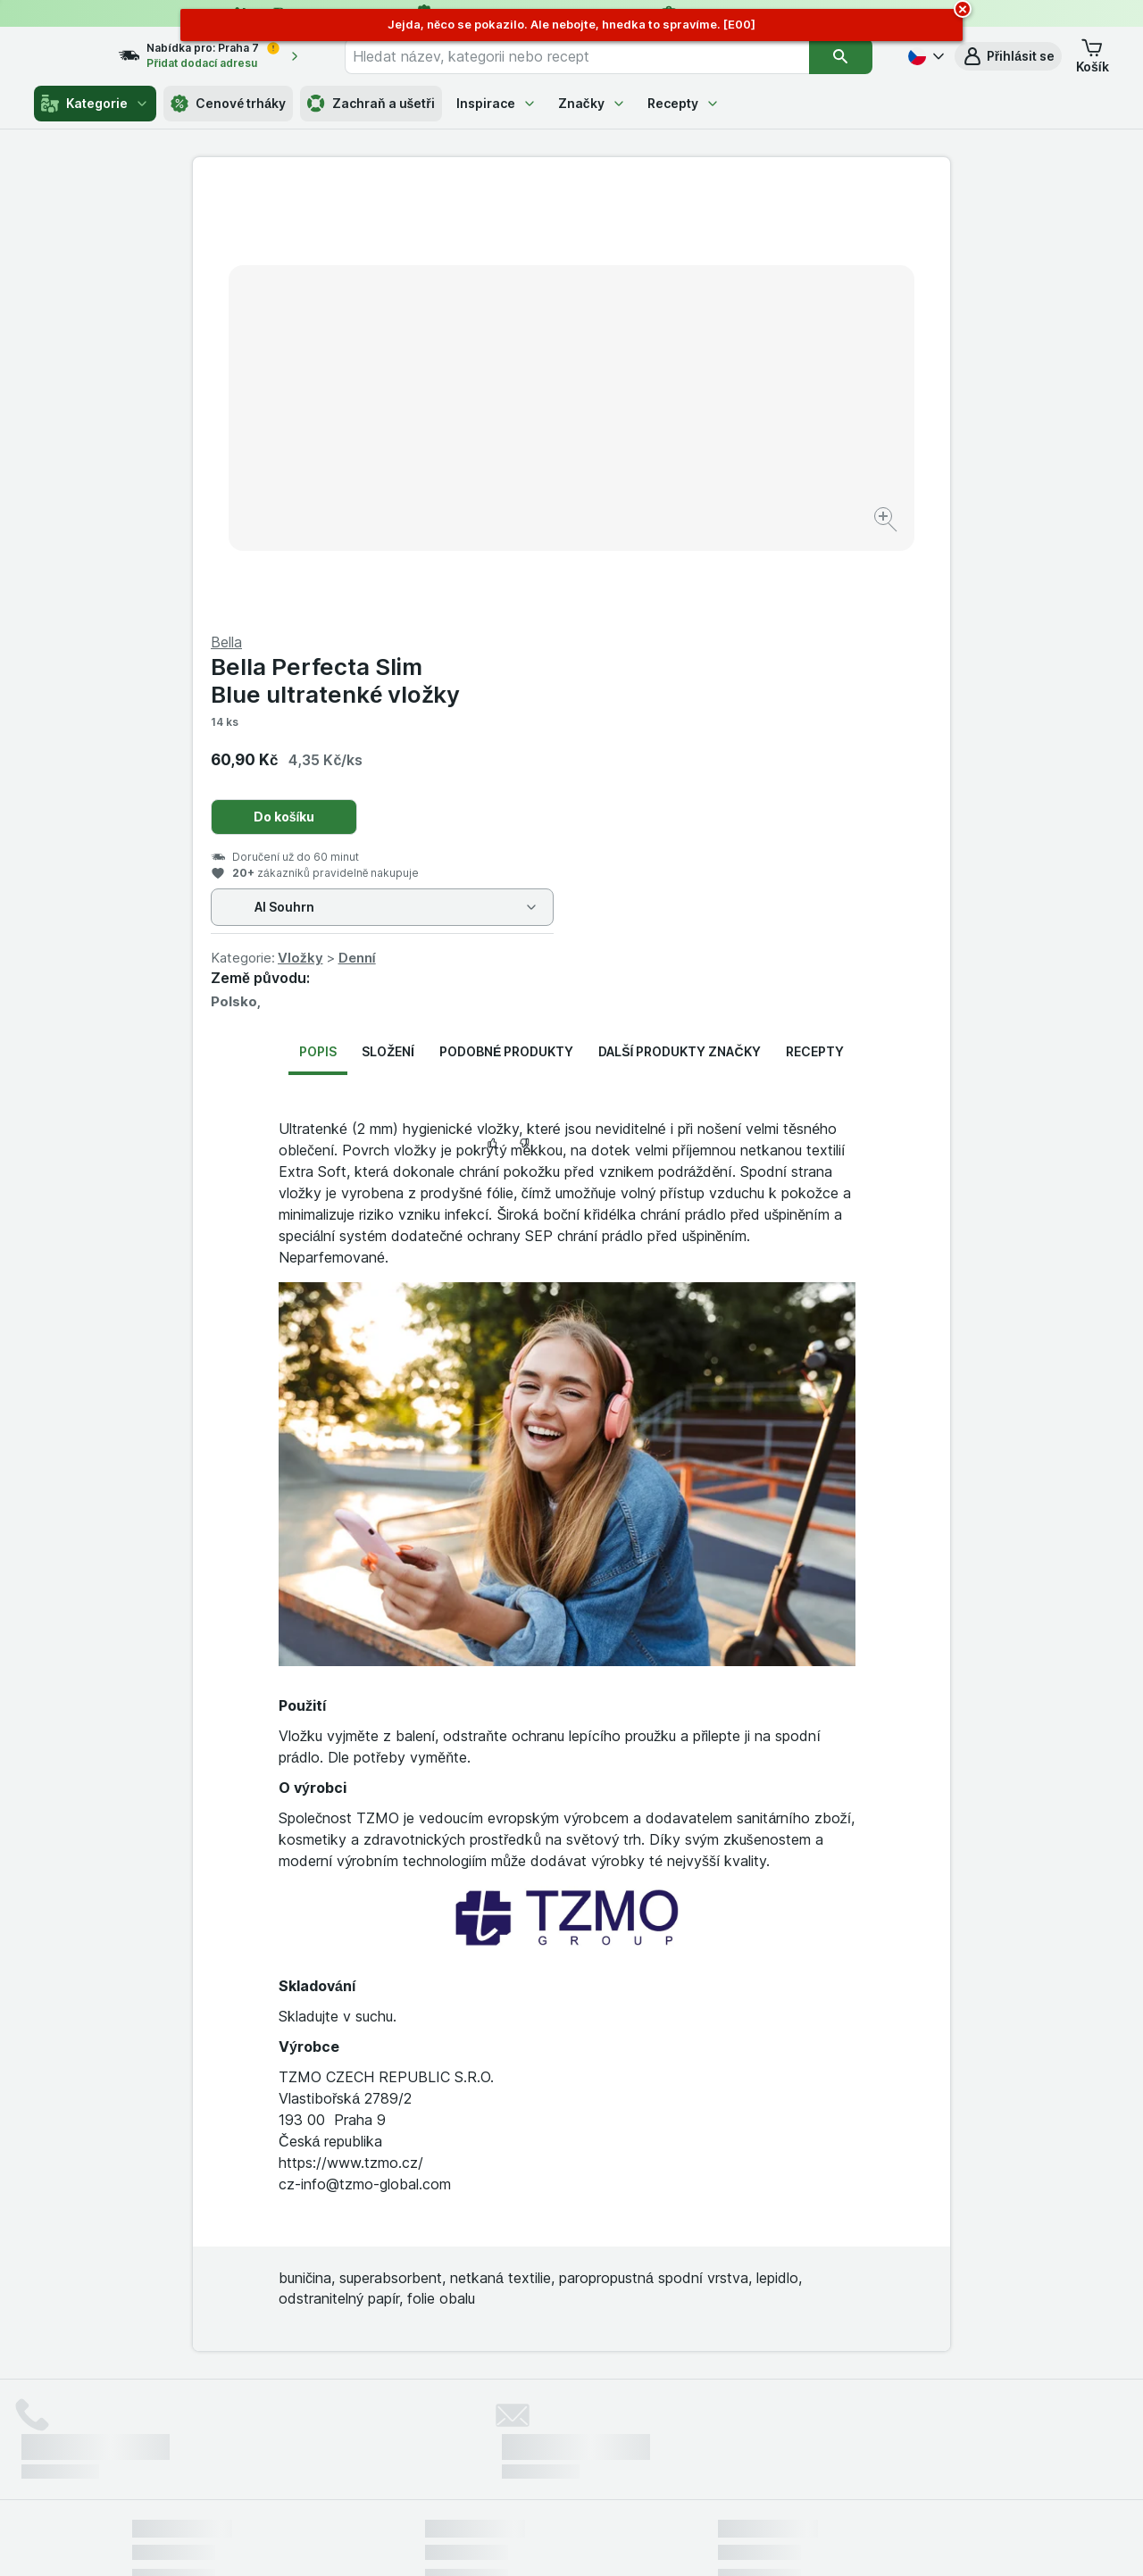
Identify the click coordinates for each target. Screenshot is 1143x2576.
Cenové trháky (228, 104)
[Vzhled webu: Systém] (490, 2540)
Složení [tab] (387, 621)
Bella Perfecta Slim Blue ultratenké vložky (713, 251)
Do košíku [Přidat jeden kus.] (663, 387)
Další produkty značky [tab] (679, 621)
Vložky (679, 528)
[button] (1008, 56)
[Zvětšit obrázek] (508, 464)
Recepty (683, 103)
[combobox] (593, 56)
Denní (736, 528)
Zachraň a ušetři (371, 104)
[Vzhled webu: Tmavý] (655, 2540)
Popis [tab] (318, 621)
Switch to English (599, 2467)
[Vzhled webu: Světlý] (574, 2540)
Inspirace (496, 103)
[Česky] (924, 56)
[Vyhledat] (841, 56)
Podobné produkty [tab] (506, 621)
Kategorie (95, 104)
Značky (592, 103)
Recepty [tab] (815, 621)
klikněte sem (333, 2423)
